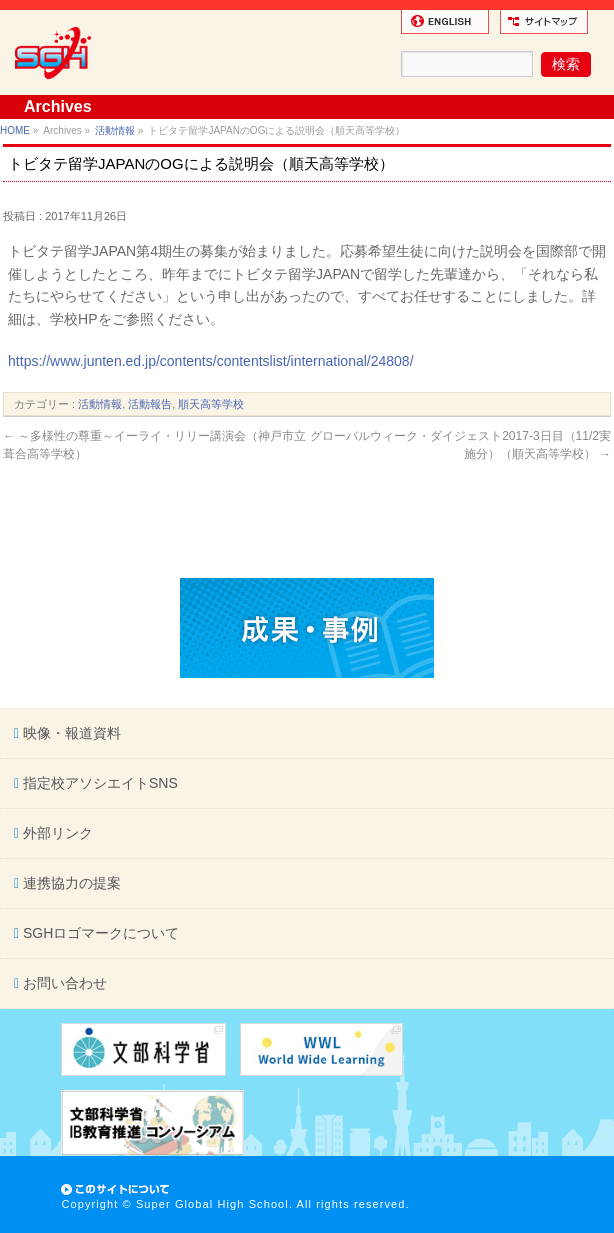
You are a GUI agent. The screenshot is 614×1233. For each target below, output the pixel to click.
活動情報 (115, 130)
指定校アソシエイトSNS (98, 783)
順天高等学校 (211, 404)
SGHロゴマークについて (99, 933)
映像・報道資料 (70, 733)
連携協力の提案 (70, 883)
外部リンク (56, 833)
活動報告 (150, 404)
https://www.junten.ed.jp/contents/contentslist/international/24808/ (210, 361)
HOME (15, 130)
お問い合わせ (63, 983)
